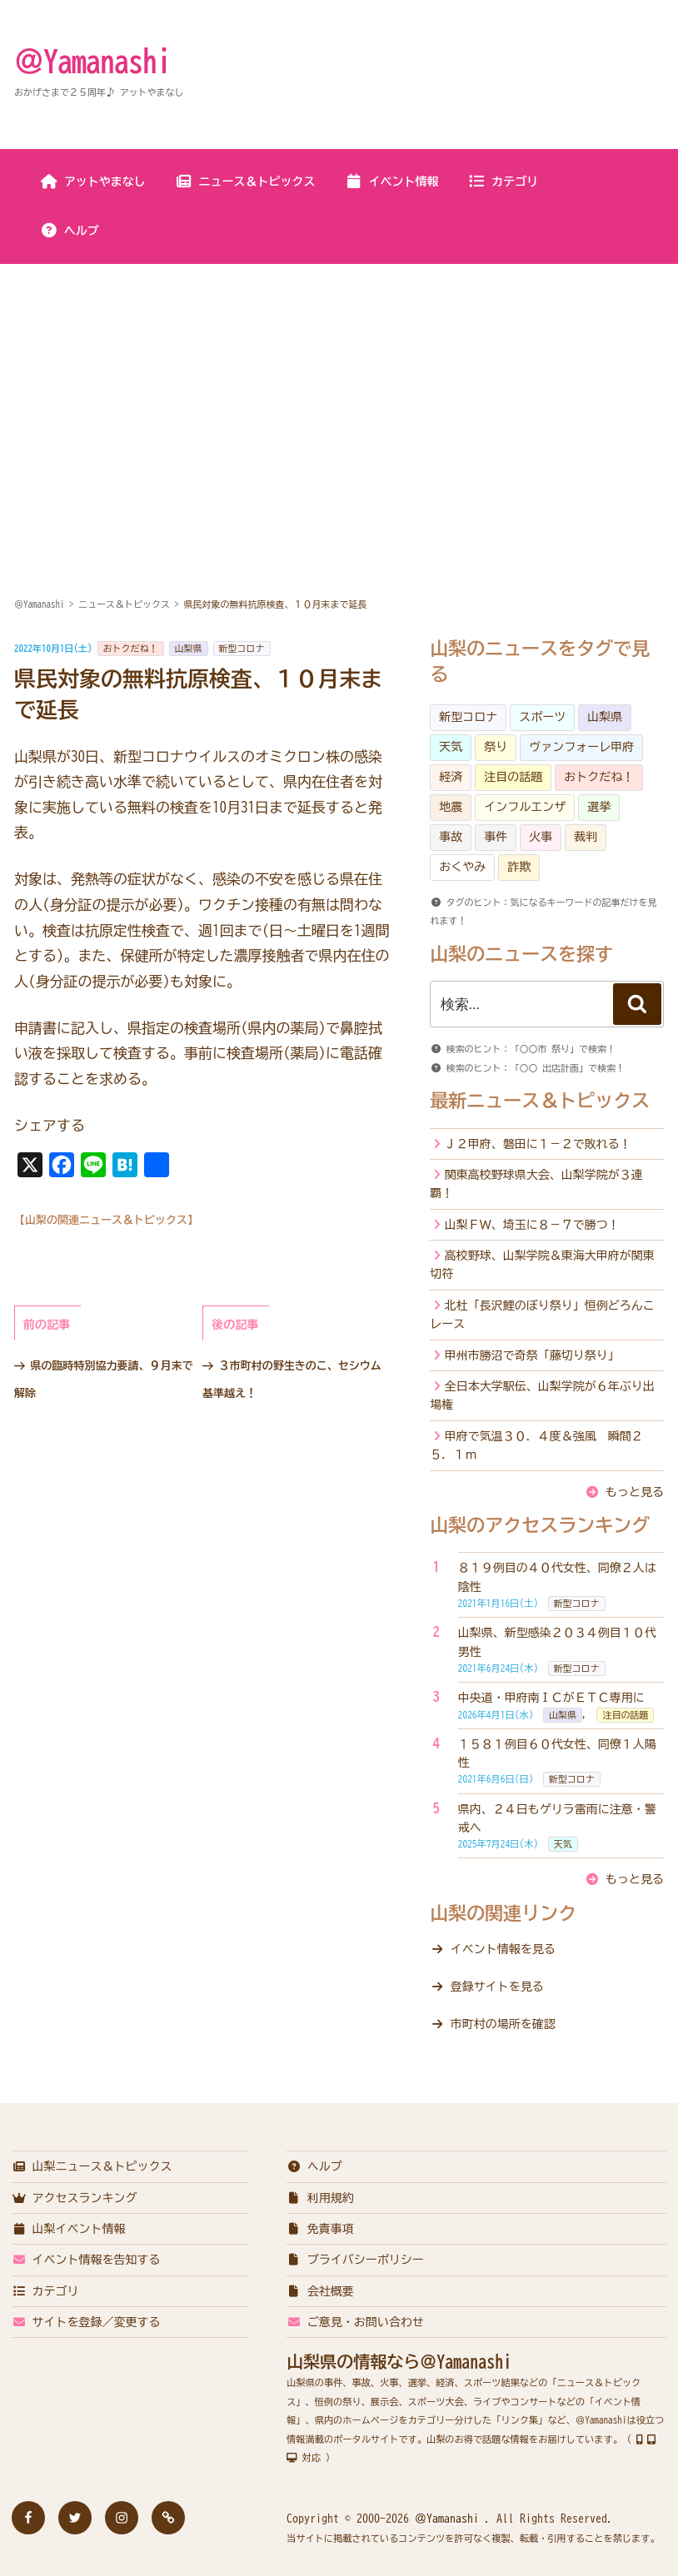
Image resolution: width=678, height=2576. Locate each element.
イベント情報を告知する (86, 2259)
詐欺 (519, 867)
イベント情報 (392, 181)
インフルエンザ (525, 807)
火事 (540, 837)
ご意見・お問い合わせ (355, 2322)
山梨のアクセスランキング (540, 1525)
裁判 (585, 837)
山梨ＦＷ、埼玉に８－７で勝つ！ (532, 1225)
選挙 (599, 807)
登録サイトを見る (497, 1986)
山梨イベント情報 (69, 2229)
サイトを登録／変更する (86, 2322)
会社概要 (320, 2291)
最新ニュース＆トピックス (540, 1101)
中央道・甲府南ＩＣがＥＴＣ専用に (551, 1697)
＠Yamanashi (92, 61)
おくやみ (462, 867)
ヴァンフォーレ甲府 (581, 747)
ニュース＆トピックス (245, 181)
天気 (450, 747)
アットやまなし (93, 181)
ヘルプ (69, 230)
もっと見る (635, 1492)
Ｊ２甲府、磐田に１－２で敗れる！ (538, 1144)
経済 (450, 777)
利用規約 (320, 2198)
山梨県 (188, 648)
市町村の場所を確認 (503, 2024)
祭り (495, 747)
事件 (495, 837)
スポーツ (542, 717)
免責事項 (320, 2229)
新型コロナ (242, 648)
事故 (450, 837)
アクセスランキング (74, 2198)
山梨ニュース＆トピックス (92, 2166)
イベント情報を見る (503, 1949)
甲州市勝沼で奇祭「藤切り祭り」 (532, 1355)
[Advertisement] (339, 389)
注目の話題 (513, 777)
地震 (450, 807)
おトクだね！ (130, 648)
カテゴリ (502, 181)
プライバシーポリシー (355, 2259)
